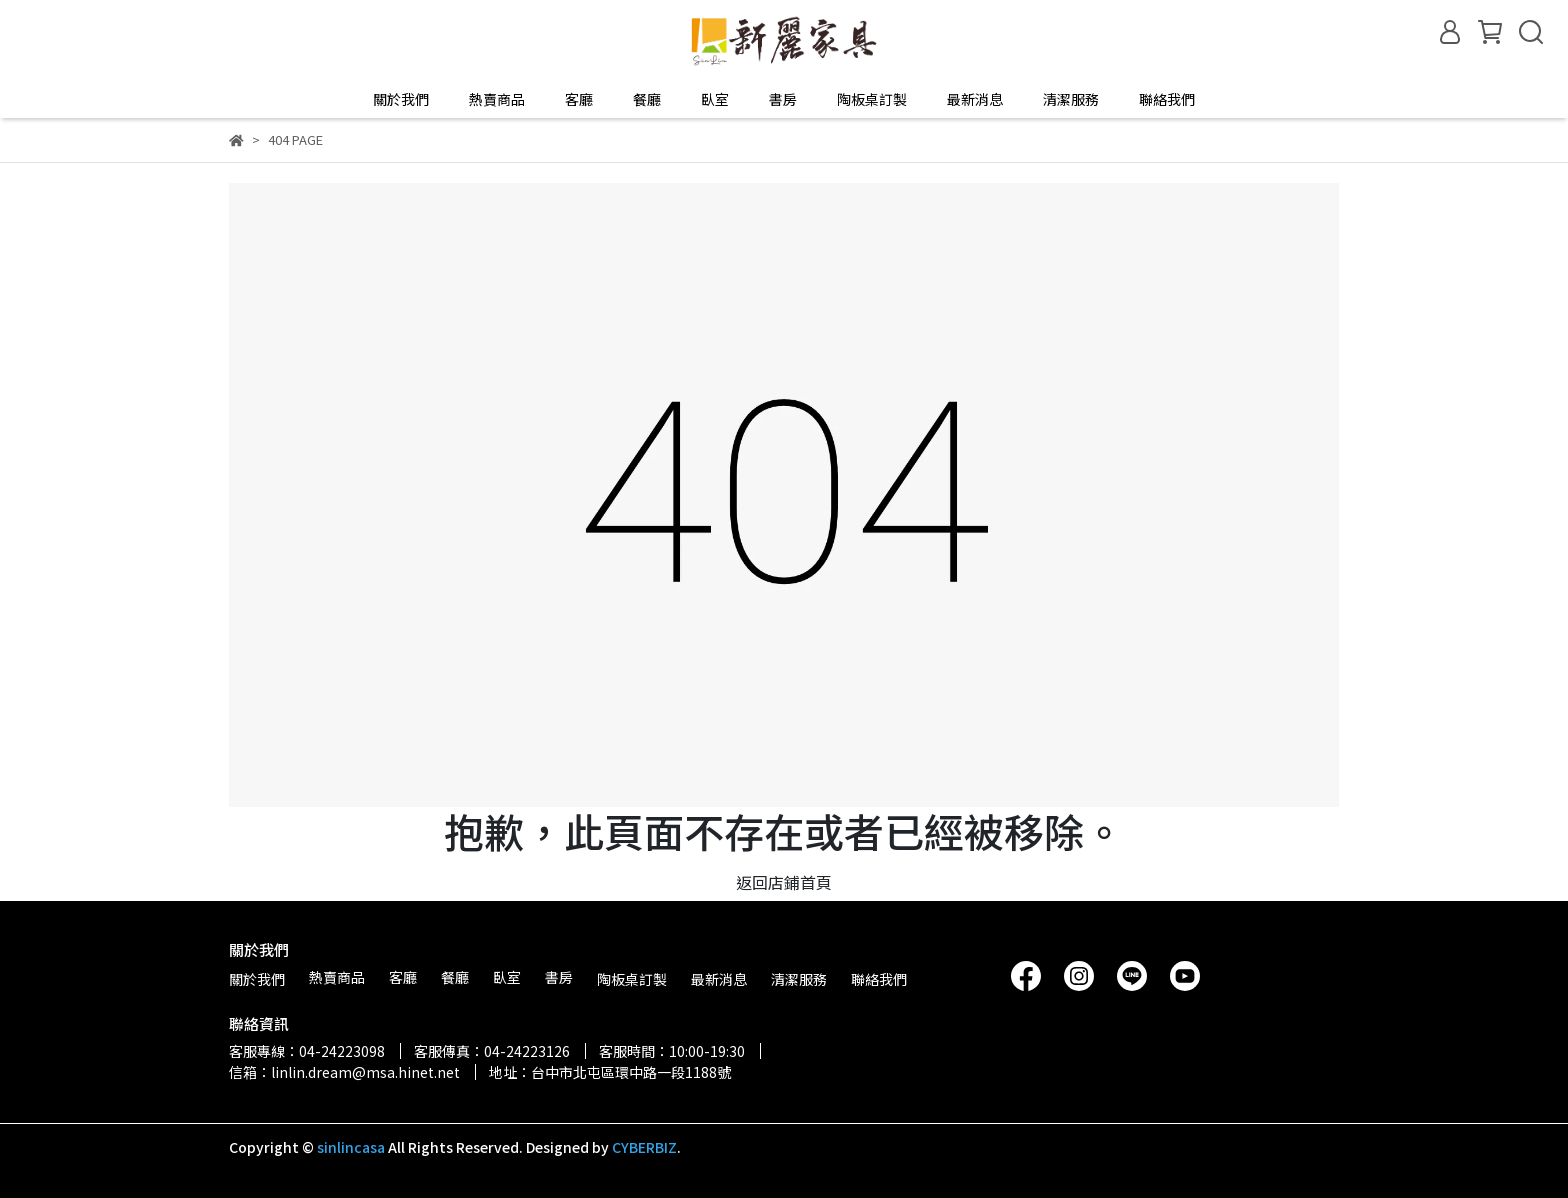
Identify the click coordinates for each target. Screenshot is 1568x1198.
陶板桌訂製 (872, 99)
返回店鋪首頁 (784, 882)
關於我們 (401, 99)
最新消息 (975, 99)
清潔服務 (1071, 99)
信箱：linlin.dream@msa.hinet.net (344, 1072)
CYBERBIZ (644, 1147)
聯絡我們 (1167, 99)
